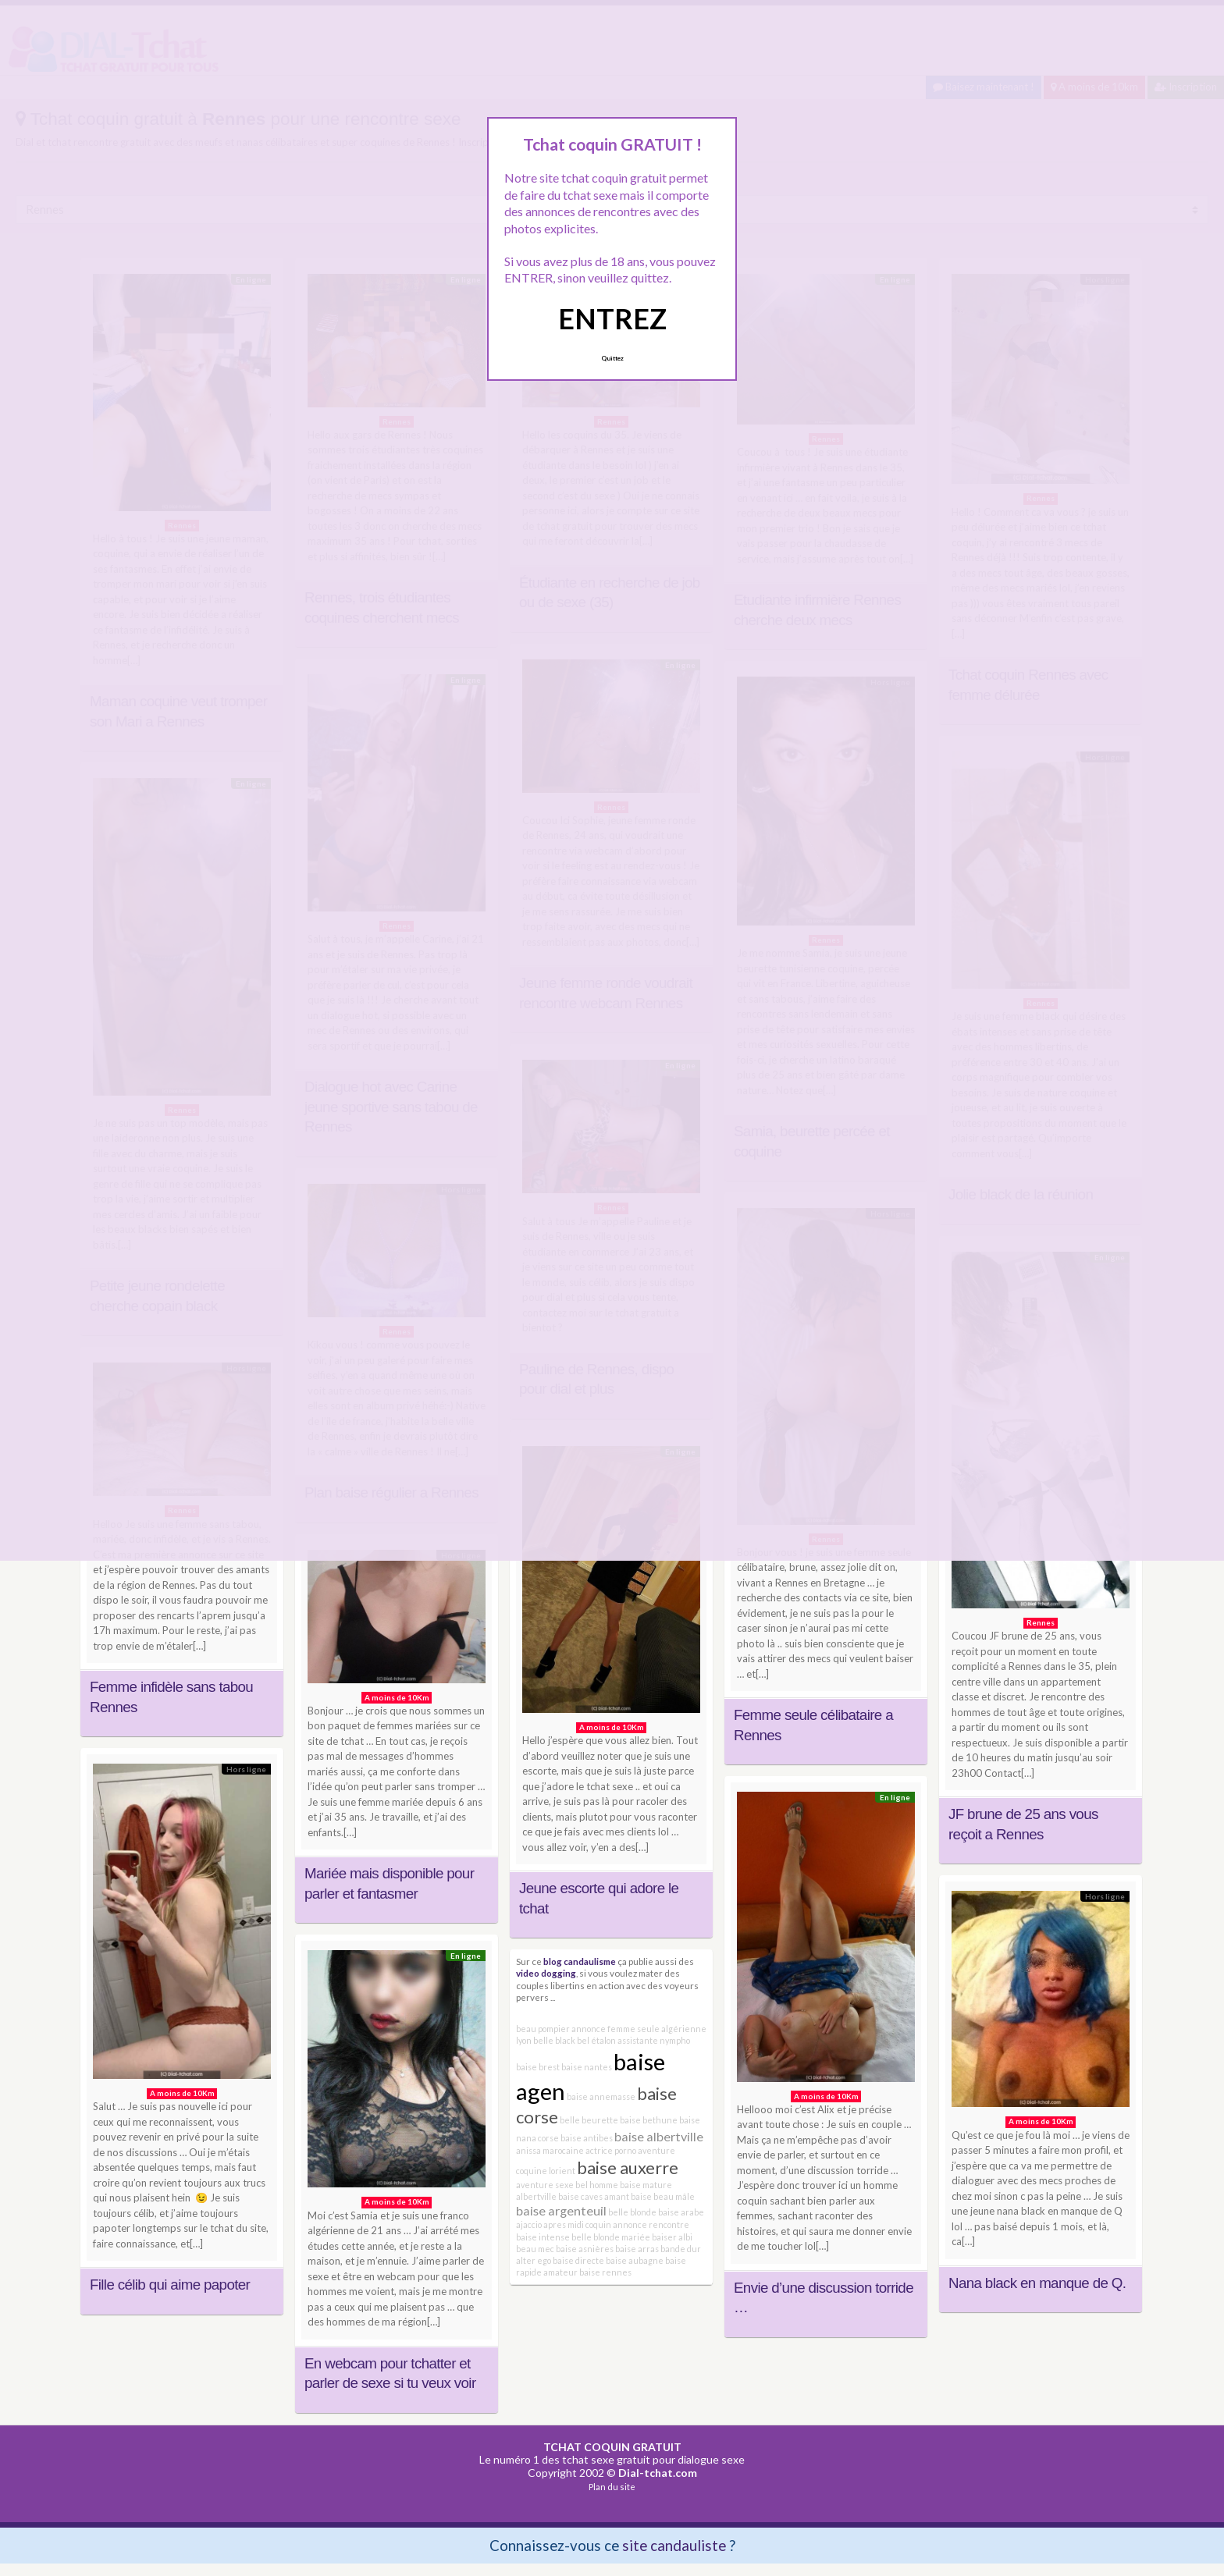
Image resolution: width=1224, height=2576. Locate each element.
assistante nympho (653, 2040)
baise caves (580, 2196)
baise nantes (586, 2067)
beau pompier (543, 2028)
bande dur (680, 2249)
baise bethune (649, 2120)
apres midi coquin (577, 2224)
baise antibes (586, 2138)
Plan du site (612, 2487)
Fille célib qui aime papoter (170, 2284)
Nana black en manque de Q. (1037, 2283)
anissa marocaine (550, 2150)
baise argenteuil (561, 2210)
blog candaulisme (579, 1961)
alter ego (533, 2260)
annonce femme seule (615, 2028)
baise (641, 2196)
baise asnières (585, 2249)
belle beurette (589, 2120)
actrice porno (610, 2150)
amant (616, 2196)
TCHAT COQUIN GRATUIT (612, 2446)
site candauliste (674, 2545)
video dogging (546, 1972)
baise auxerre (627, 2167)
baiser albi (672, 2237)
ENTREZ (612, 318)
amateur (560, 2272)
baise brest (538, 2067)
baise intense (543, 2237)
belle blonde (632, 2212)
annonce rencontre (651, 2224)
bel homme (596, 2185)
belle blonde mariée (610, 2237)
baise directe (578, 2260)
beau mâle (674, 2196)
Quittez (612, 358)
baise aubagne (635, 2260)
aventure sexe (545, 2185)
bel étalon (596, 2040)
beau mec (535, 2249)
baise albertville (658, 2136)
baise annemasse (601, 2096)
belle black (554, 2040)
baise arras (637, 2249)
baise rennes (605, 2272)
